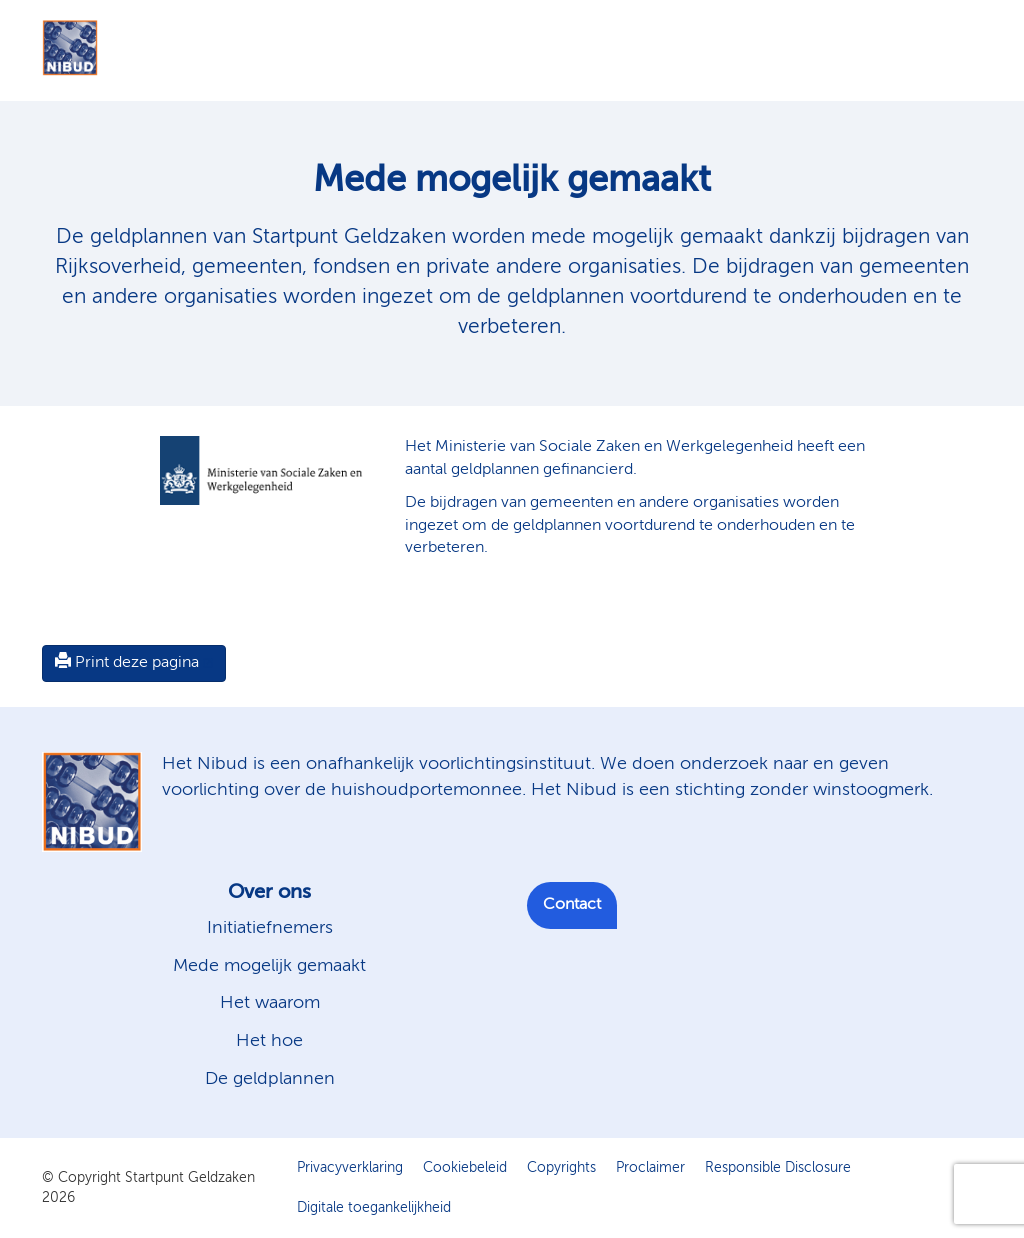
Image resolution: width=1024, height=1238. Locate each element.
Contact (572, 905)
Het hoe (269, 1041)
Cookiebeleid (465, 1168)
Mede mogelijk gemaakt (269, 966)
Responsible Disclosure (778, 1168)
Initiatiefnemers (270, 928)
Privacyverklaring (350, 1168)
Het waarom (270, 1003)
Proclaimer (650, 1168)
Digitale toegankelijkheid (374, 1208)
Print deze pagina (127, 662)
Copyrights (561, 1168)
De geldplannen (270, 1079)
